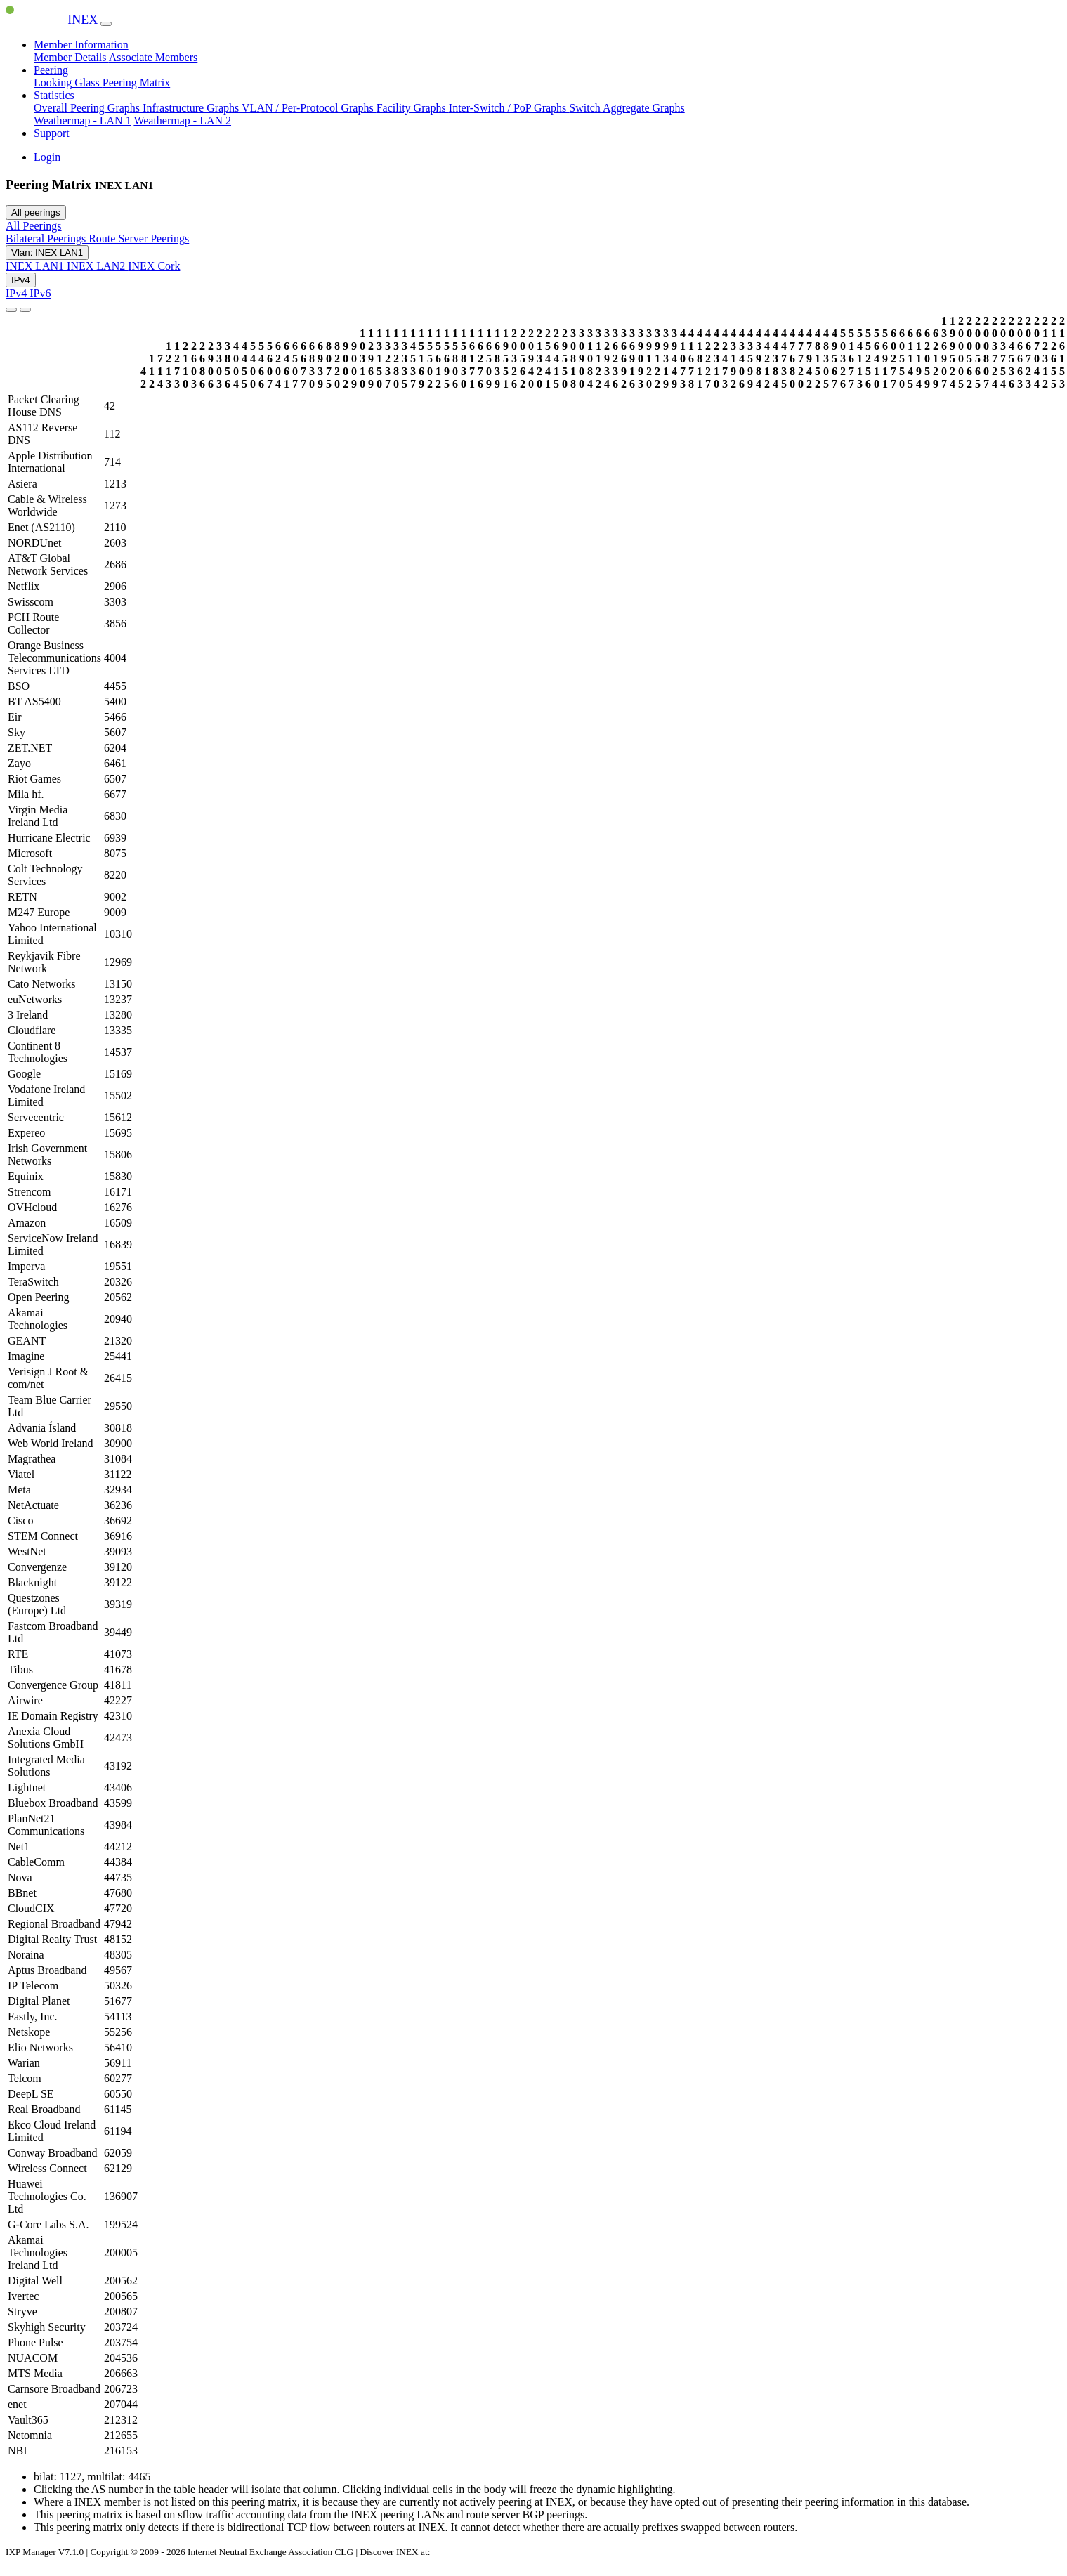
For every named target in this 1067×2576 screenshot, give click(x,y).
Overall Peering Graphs (88, 108)
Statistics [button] (54, 95)
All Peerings (34, 226)
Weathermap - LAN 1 (82, 120)
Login (47, 157)
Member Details (71, 57)
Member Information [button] (81, 45)
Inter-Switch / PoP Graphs (509, 108)
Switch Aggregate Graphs (626, 108)
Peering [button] (51, 70)
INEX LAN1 (36, 266)
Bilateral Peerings (47, 238)
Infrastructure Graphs (192, 108)
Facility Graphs (413, 108)
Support (52, 133)
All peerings (35, 212)
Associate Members (153, 57)
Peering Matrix (136, 83)
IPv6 (40, 293)
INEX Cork (154, 266)
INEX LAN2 (97, 266)
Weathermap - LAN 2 (182, 120)
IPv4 (20, 280)
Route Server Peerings (139, 238)
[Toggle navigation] (106, 24)
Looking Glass (68, 83)
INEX (52, 20)
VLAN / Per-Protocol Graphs (309, 108)
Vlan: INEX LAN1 (47, 252)
